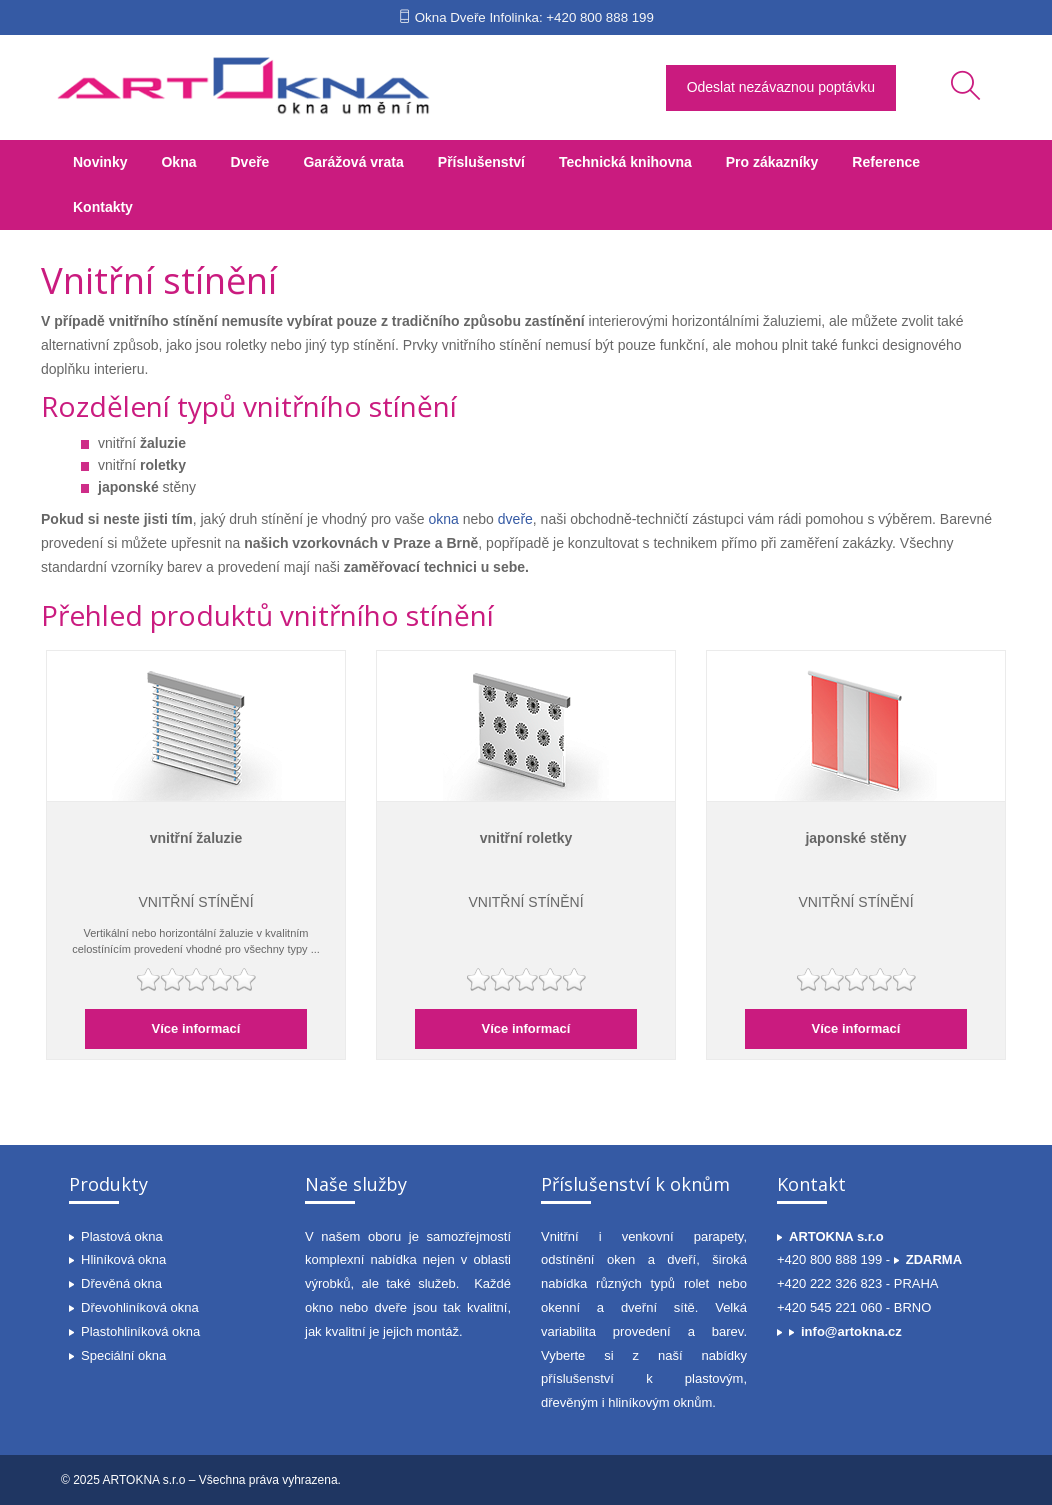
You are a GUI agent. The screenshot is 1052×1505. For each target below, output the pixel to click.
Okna (178, 162)
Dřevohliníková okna (140, 1307)
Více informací (196, 1028)
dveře (515, 519)
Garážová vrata (353, 162)
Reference (886, 162)
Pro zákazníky (772, 162)
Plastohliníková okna (140, 1331)
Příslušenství (481, 162)
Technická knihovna (625, 162)
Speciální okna (123, 1355)
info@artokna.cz (851, 1331)
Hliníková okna (123, 1259)
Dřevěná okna (121, 1283)
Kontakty (103, 207)
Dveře (249, 162)
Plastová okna (122, 1236)
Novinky (100, 162)
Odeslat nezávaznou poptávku (781, 87)
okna (444, 519)
